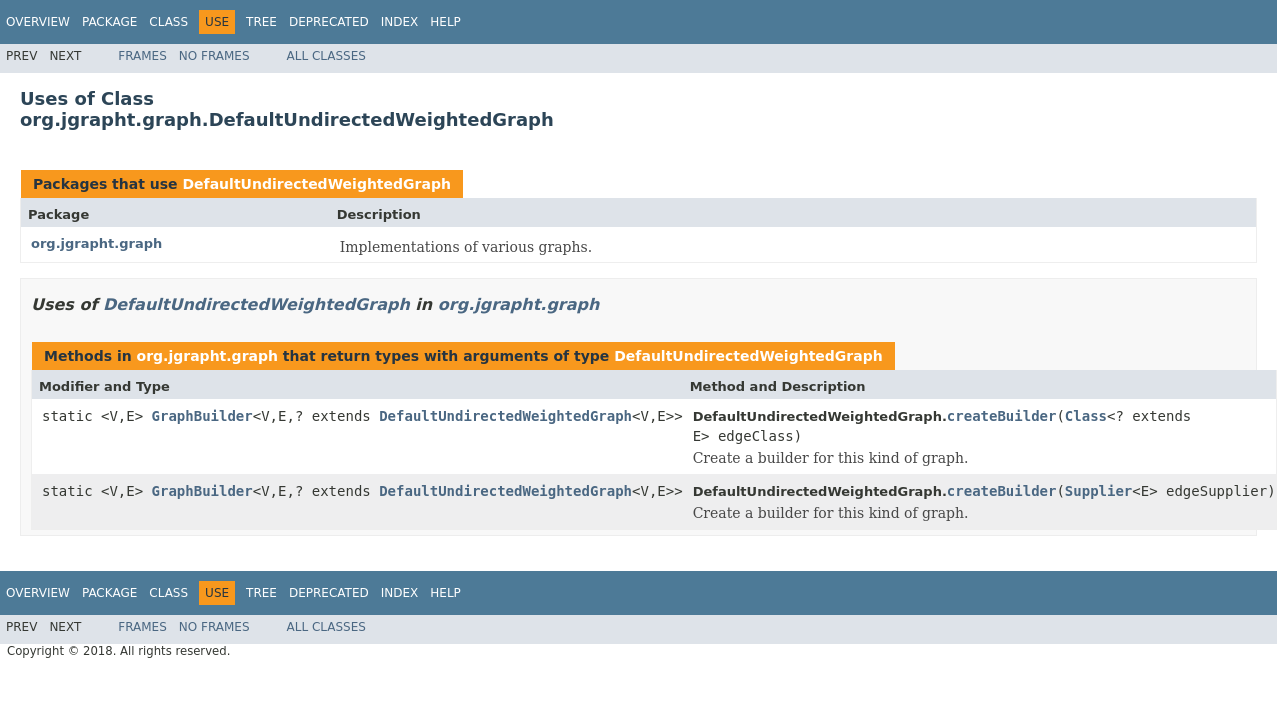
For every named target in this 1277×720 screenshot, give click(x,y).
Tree (261, 22)
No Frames (214, 56)
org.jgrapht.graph (96, 243)
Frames (142, 56)
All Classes (326, 56)
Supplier (1098, 491)
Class (168, 22)
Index (400, 22)
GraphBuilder (202, 416)
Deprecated (329, 22)
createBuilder (1002, 416)
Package (109, 22)
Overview (38, 22)
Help (445, 22)
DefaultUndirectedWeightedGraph (316, 184)
